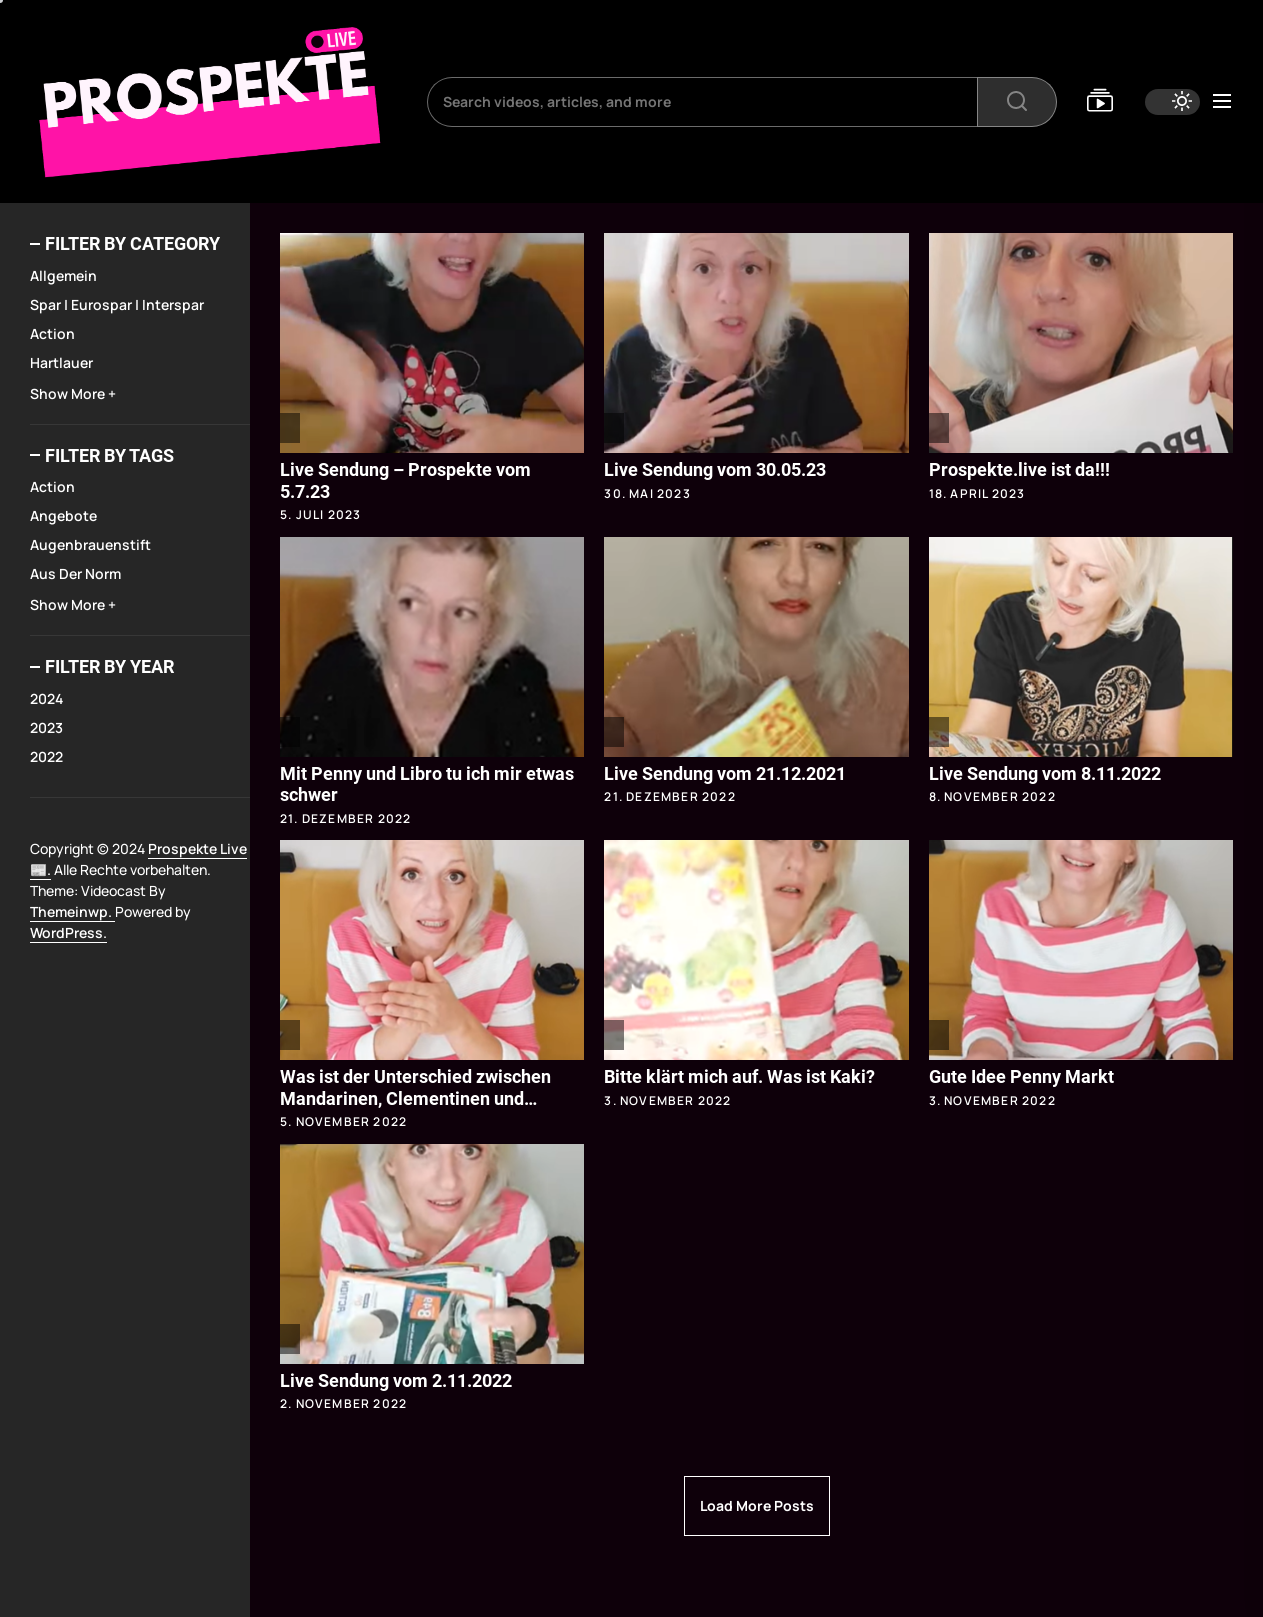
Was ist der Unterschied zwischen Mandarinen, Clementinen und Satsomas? (415, 1098)
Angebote (63, 515)
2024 (46, 698)
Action (52, 333)
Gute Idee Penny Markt (1021, 1076)
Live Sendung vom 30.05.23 (715, 469)
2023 (46, 727)
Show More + (73, 393)
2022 (46, 756)
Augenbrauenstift (90, 544)
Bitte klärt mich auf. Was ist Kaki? (739, 1076)
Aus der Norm (75, 573)
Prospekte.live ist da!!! (1019, 469)
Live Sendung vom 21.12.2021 (725, 773)
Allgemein (63, 275)
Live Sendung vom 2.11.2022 (396, 1380)
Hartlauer (61, 362)
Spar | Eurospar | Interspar (117, 304)
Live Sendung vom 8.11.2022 (1045, 773)
